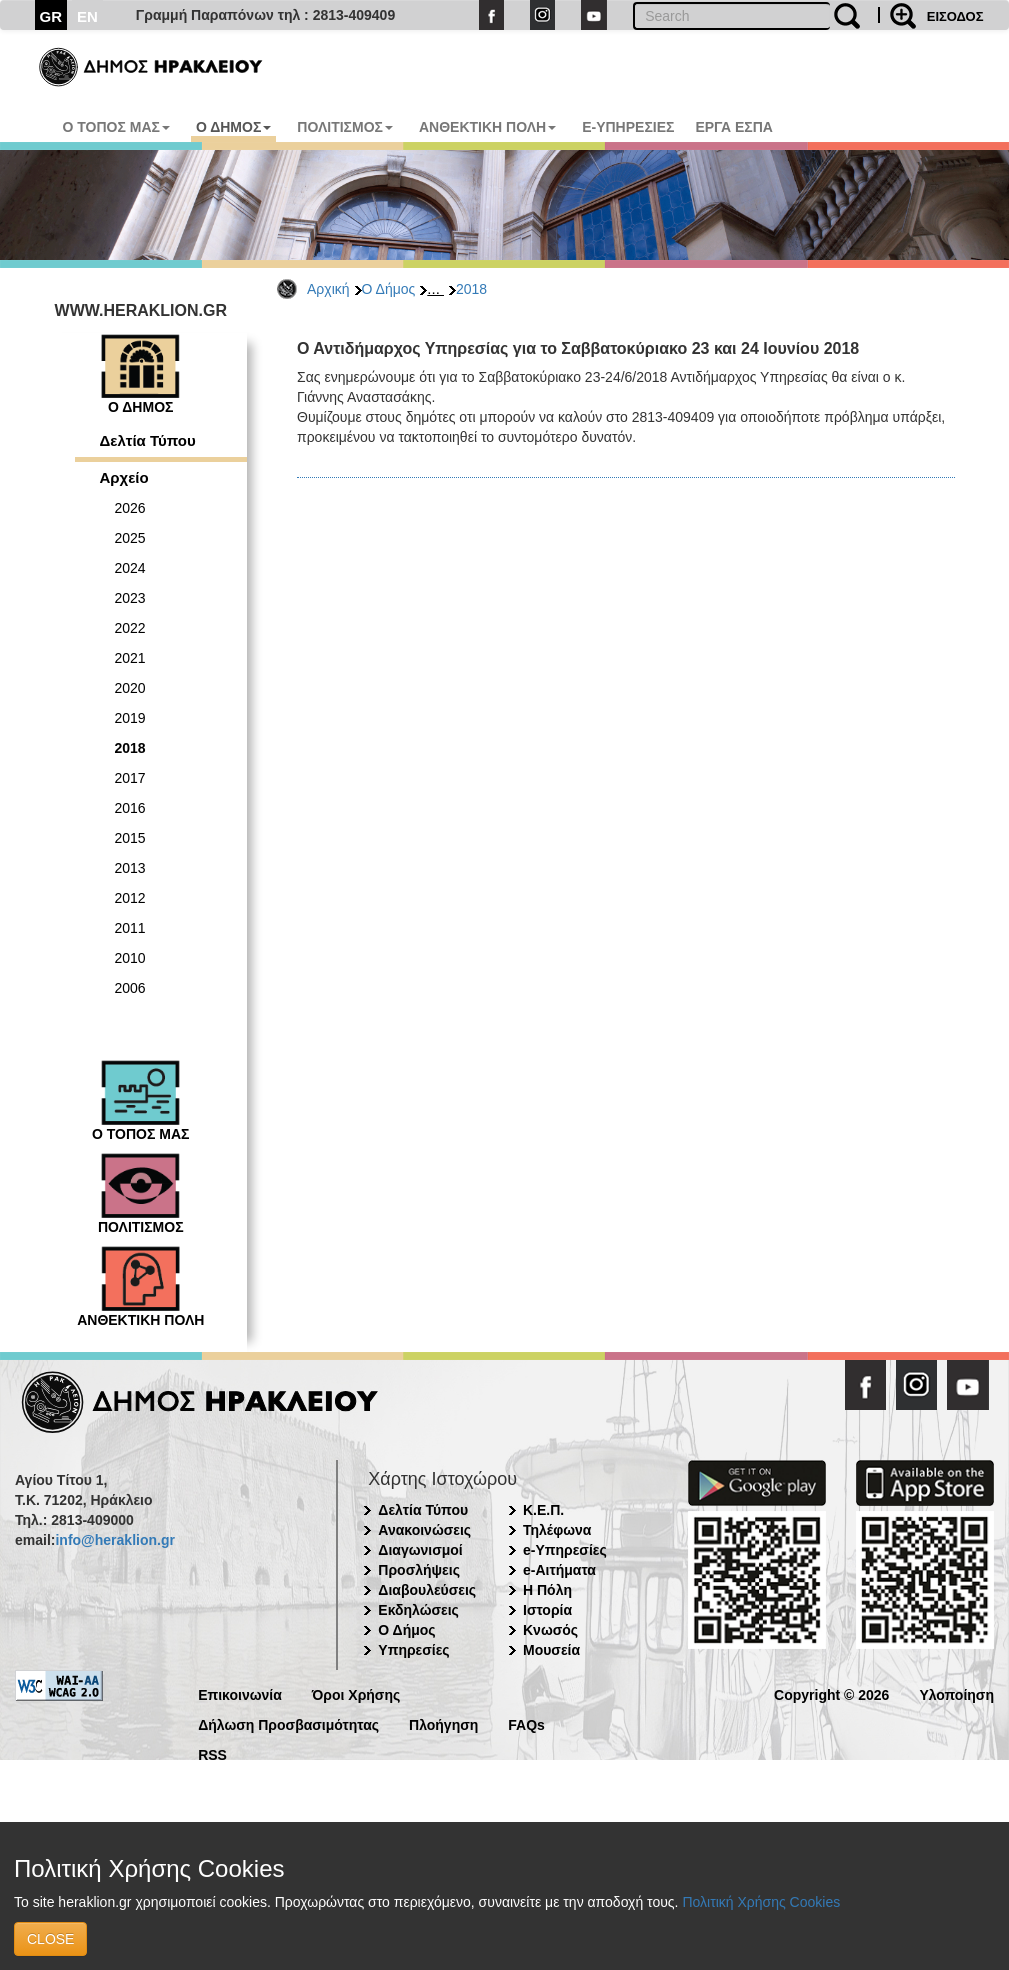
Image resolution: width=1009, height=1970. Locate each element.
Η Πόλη (547, 1590)
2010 (130, 958)
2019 (130, 718)
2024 (130, 568)
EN (87, 16)
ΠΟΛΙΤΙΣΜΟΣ (345, 127)
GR (51, 16)
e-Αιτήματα (559, 1570)
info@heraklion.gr (114, 1540)
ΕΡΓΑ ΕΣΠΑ (734, 127)
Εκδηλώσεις (418, 1610)
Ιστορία (547, 1610)
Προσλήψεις (419, 1570)
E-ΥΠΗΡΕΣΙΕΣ (628, 127)
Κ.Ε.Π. (543, 1510)
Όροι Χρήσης (356, 1693)
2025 (130, 538)
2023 (130, 598)
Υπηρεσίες (413, 1650)
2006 (130, 988)
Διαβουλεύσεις (427, 1590)
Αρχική (328, 289)
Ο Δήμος (389, 289)
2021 (130, 658)
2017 (130, 778)
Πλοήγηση (443, 1723)
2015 (130, 838)
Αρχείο (124, 477)
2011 (130, 928)
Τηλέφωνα (557, 1530)
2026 (130, 508)
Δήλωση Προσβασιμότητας (288, 1723)
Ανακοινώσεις (424, 1530)
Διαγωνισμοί (420, 1550)
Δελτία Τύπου (148, 440)
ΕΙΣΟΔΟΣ (955, 16)
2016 (130, 808)
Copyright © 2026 (831, 1693)
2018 (471, 289)
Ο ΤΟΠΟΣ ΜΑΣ (116, 127)
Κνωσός (550, 1630)
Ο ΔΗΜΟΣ (233, 127)
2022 (130, 628)
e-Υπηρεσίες (565, 1550)
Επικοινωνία (240, 1693)
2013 (130, 868)
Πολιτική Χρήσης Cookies (761, 1902)
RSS (212, 1753)
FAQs (526, 1723)
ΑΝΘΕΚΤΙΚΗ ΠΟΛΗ (487, 127)
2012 (130, 898)
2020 (130, 688)
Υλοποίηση (956, 1693)
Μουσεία (551, 1650)
